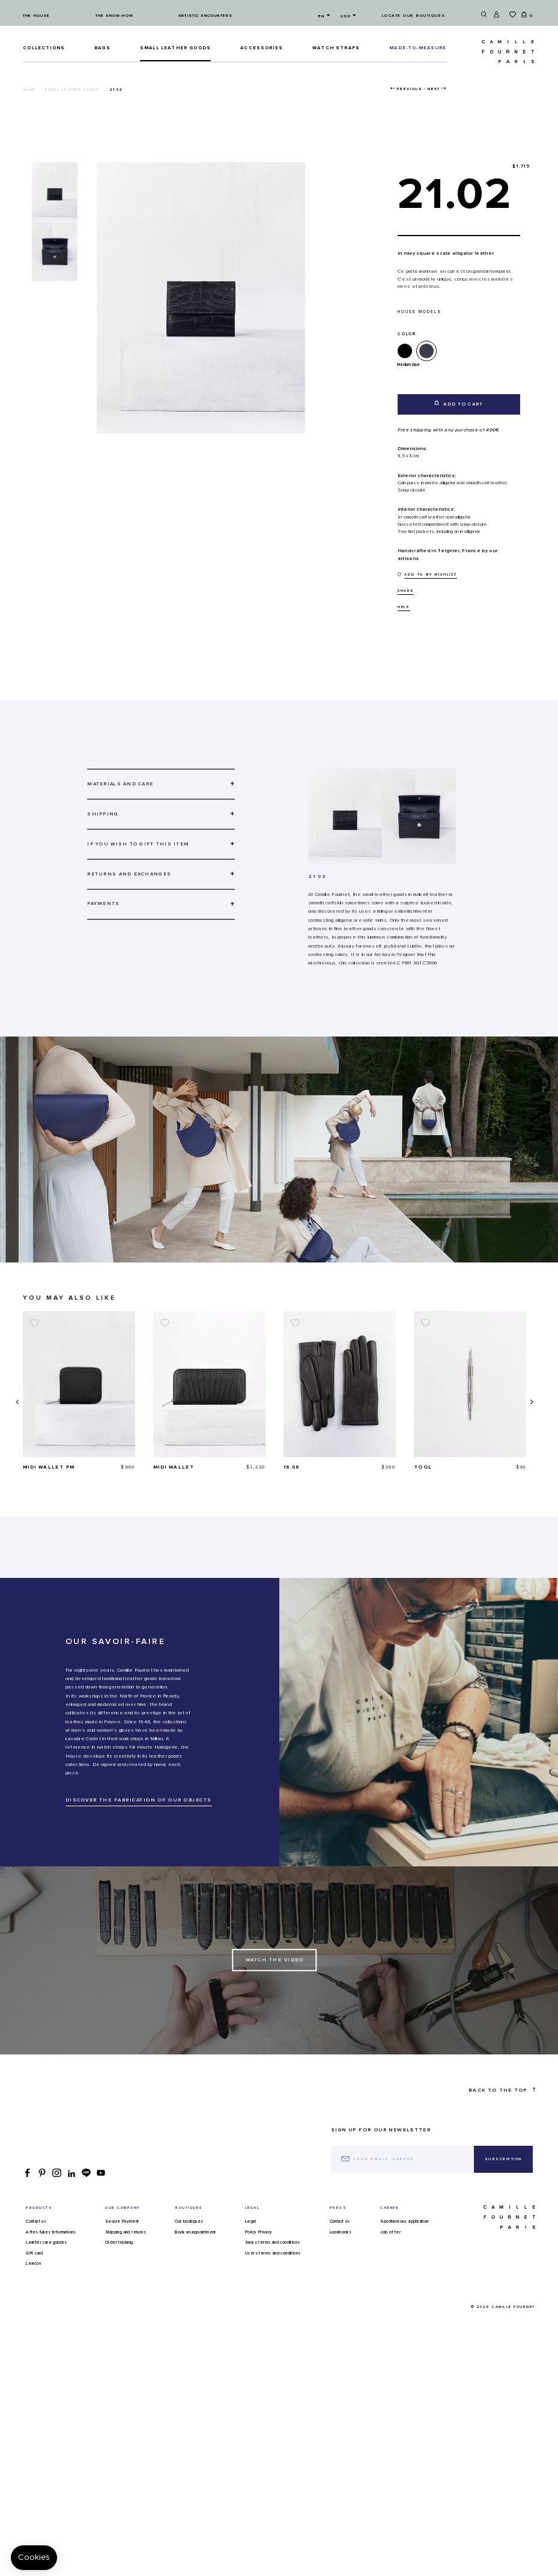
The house (36, 15)
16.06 (422, 1467)
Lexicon (33, 2263)
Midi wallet (304, 1467)
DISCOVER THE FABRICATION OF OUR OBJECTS (138, 1800)
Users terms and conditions (272, 2253)
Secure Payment (122, 2221)
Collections (44, 48)
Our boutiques (189, 2221)
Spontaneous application (404, 2221)
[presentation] (16, 1401)
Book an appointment (195, 2232)
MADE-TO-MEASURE (417, 48)
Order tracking (119, 2242)
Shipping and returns (125, 2232)
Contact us (36, 2221)
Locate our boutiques (414, 15)
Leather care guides (46, 2242)
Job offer (390, 2232)
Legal (250, 2221)
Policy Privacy (259, 2232)
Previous (410, 89)
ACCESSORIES (261, 48)
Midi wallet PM (179, 1467)
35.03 (32, 1467)
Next (434, 89)
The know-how (114, 15)
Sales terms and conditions (272, 2242)
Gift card (34, 2253)
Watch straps (336, 48)
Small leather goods (175, 48)
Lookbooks (341, 2232)
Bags (102, 48)
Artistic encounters (205, 15)
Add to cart (458, 403)
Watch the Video (275, 1960)
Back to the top (502, 2090)
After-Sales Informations (51, 2232)
